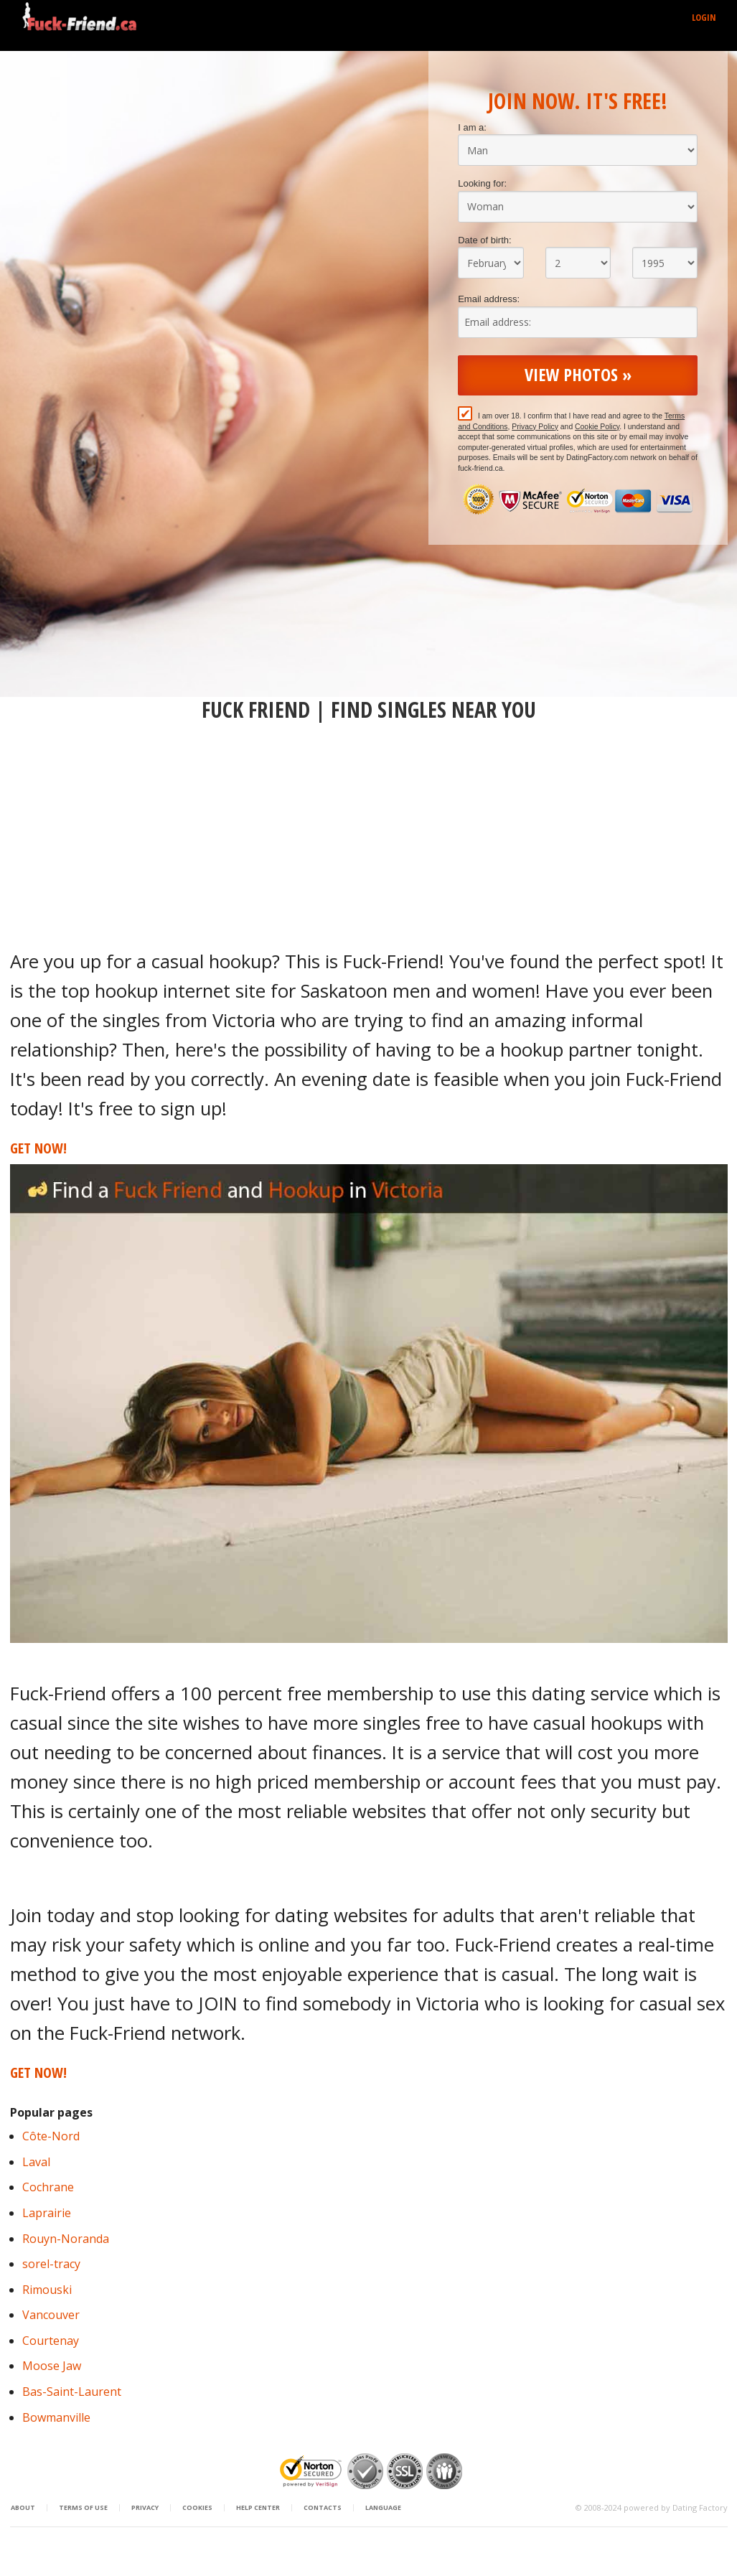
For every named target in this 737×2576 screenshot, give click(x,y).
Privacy (145, 2507)
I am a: (472, 127)
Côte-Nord (51, 2136)
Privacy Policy (535, 427)
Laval (36, 2162)
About (23, 2507)
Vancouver (51, 2315)
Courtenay (50, 2340)
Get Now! (38, 1148)
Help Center (258, 2507)
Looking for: (482, 183)
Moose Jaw (51, 2366)
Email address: (489, 299)
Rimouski (47, 2290)
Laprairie (46, 2213)
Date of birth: (484, 240)
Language (383, 2507)
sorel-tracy (51, 2264)
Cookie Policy (597, 427)
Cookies (197, 2507)
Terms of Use (83, 2507)
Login (704, 17)
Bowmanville (56, 2417)
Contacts (323, 2507)
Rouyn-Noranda (65, 2239)
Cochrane (48, 2187)
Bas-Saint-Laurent (71, 2391)
